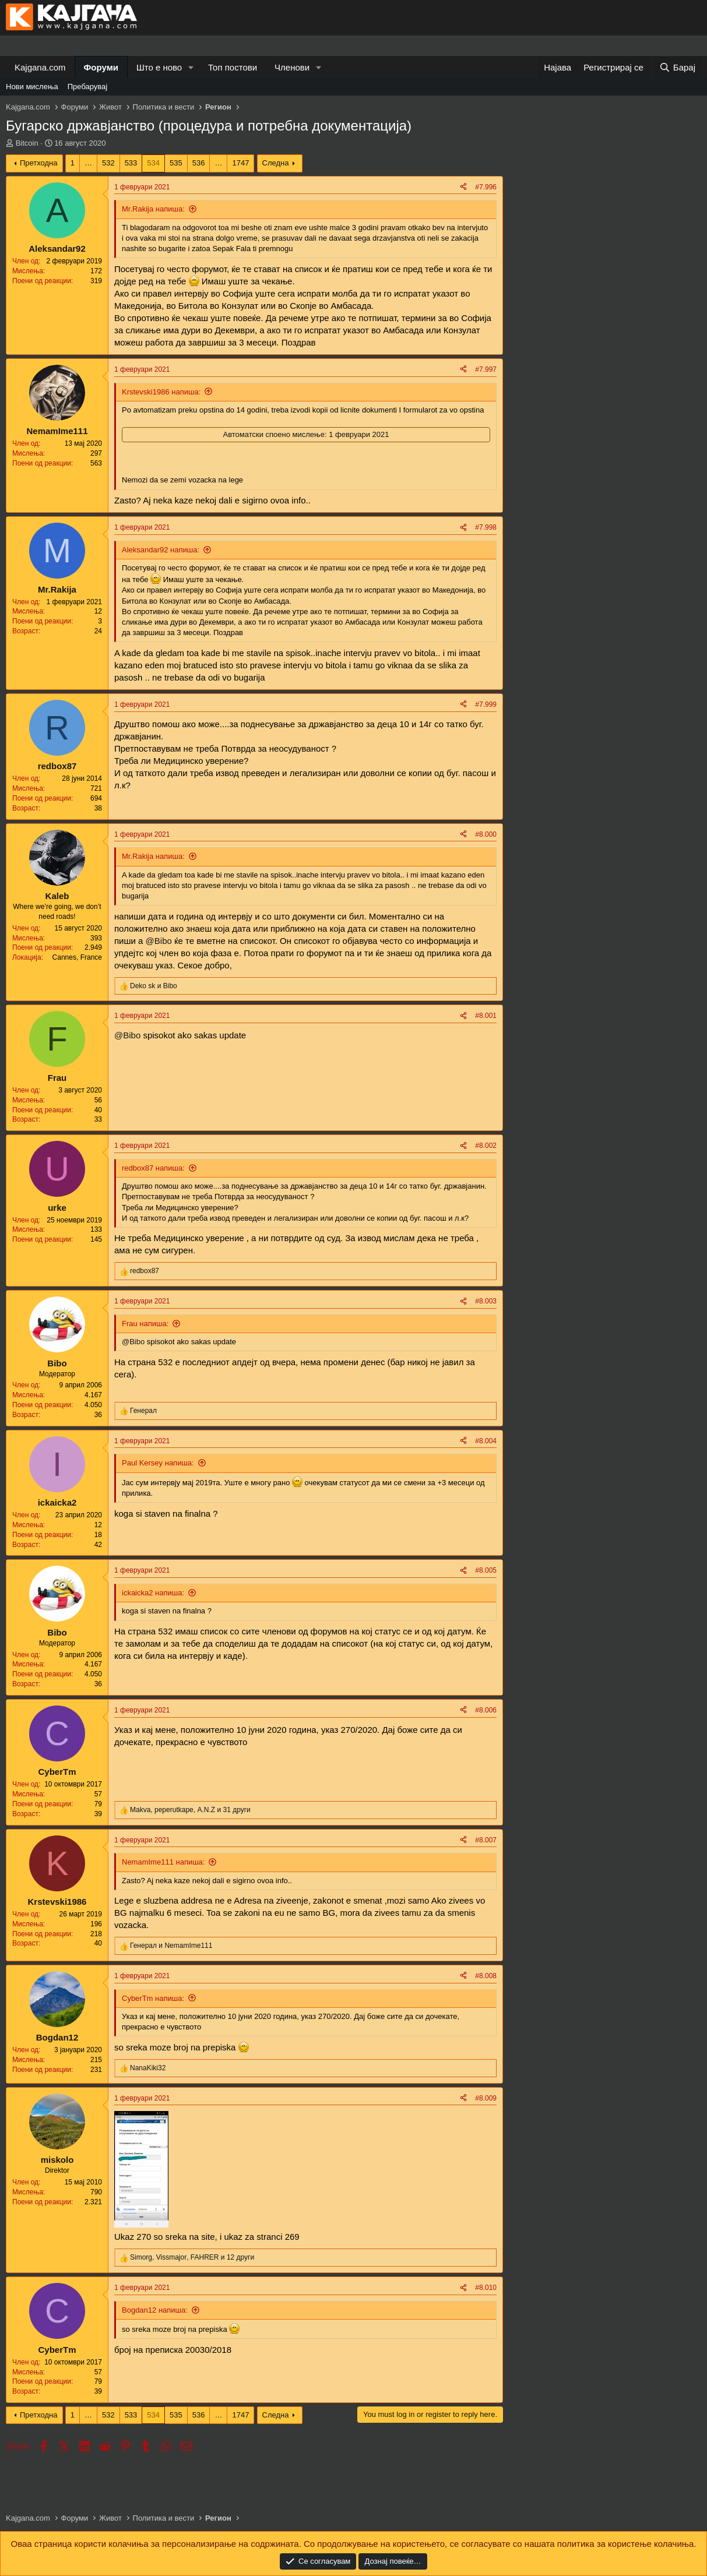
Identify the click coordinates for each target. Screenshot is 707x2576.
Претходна (39, 162)
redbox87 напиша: (153, 1168)
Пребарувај (88, 86)
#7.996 (486, 187)
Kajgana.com (40, 67)
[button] (191, 67)
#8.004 (486, 1441)
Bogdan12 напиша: (155, 2310)
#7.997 (486, 369)
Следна (275, 162)
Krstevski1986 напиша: (161, 391)
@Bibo (159, 941)
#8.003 (486, 1301)
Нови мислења (32, 86)
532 (108, 162)
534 (153, 162)
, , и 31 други (190, 1810)
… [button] (88, 162)
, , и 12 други (192, 2257)
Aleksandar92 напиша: (160, 549)
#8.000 (486, 834)
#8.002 (486, 1145)
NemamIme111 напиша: (163, 1862)
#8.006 (486, 1710)
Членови (292, 67)
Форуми (101, 67)
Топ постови (232, 67)
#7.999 (486, 704)
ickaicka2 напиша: (153, 1592)
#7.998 (486, 527)
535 (176, 162)
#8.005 (486, 1570)
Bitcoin (27, 143)
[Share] (463, 187)
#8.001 (486, 1016)
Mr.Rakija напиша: (153, 209)
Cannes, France (77, 957)
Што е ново (159, 67)
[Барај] (677, 67)
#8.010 (486, 2287)
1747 (240, 162)
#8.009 (486, 2098)
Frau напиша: (145, 1323)
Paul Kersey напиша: (158, 1462)
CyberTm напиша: (153, 1998)
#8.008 (486, 1976)
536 (198, 162)
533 (131, 162)
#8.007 (486, 1840)
